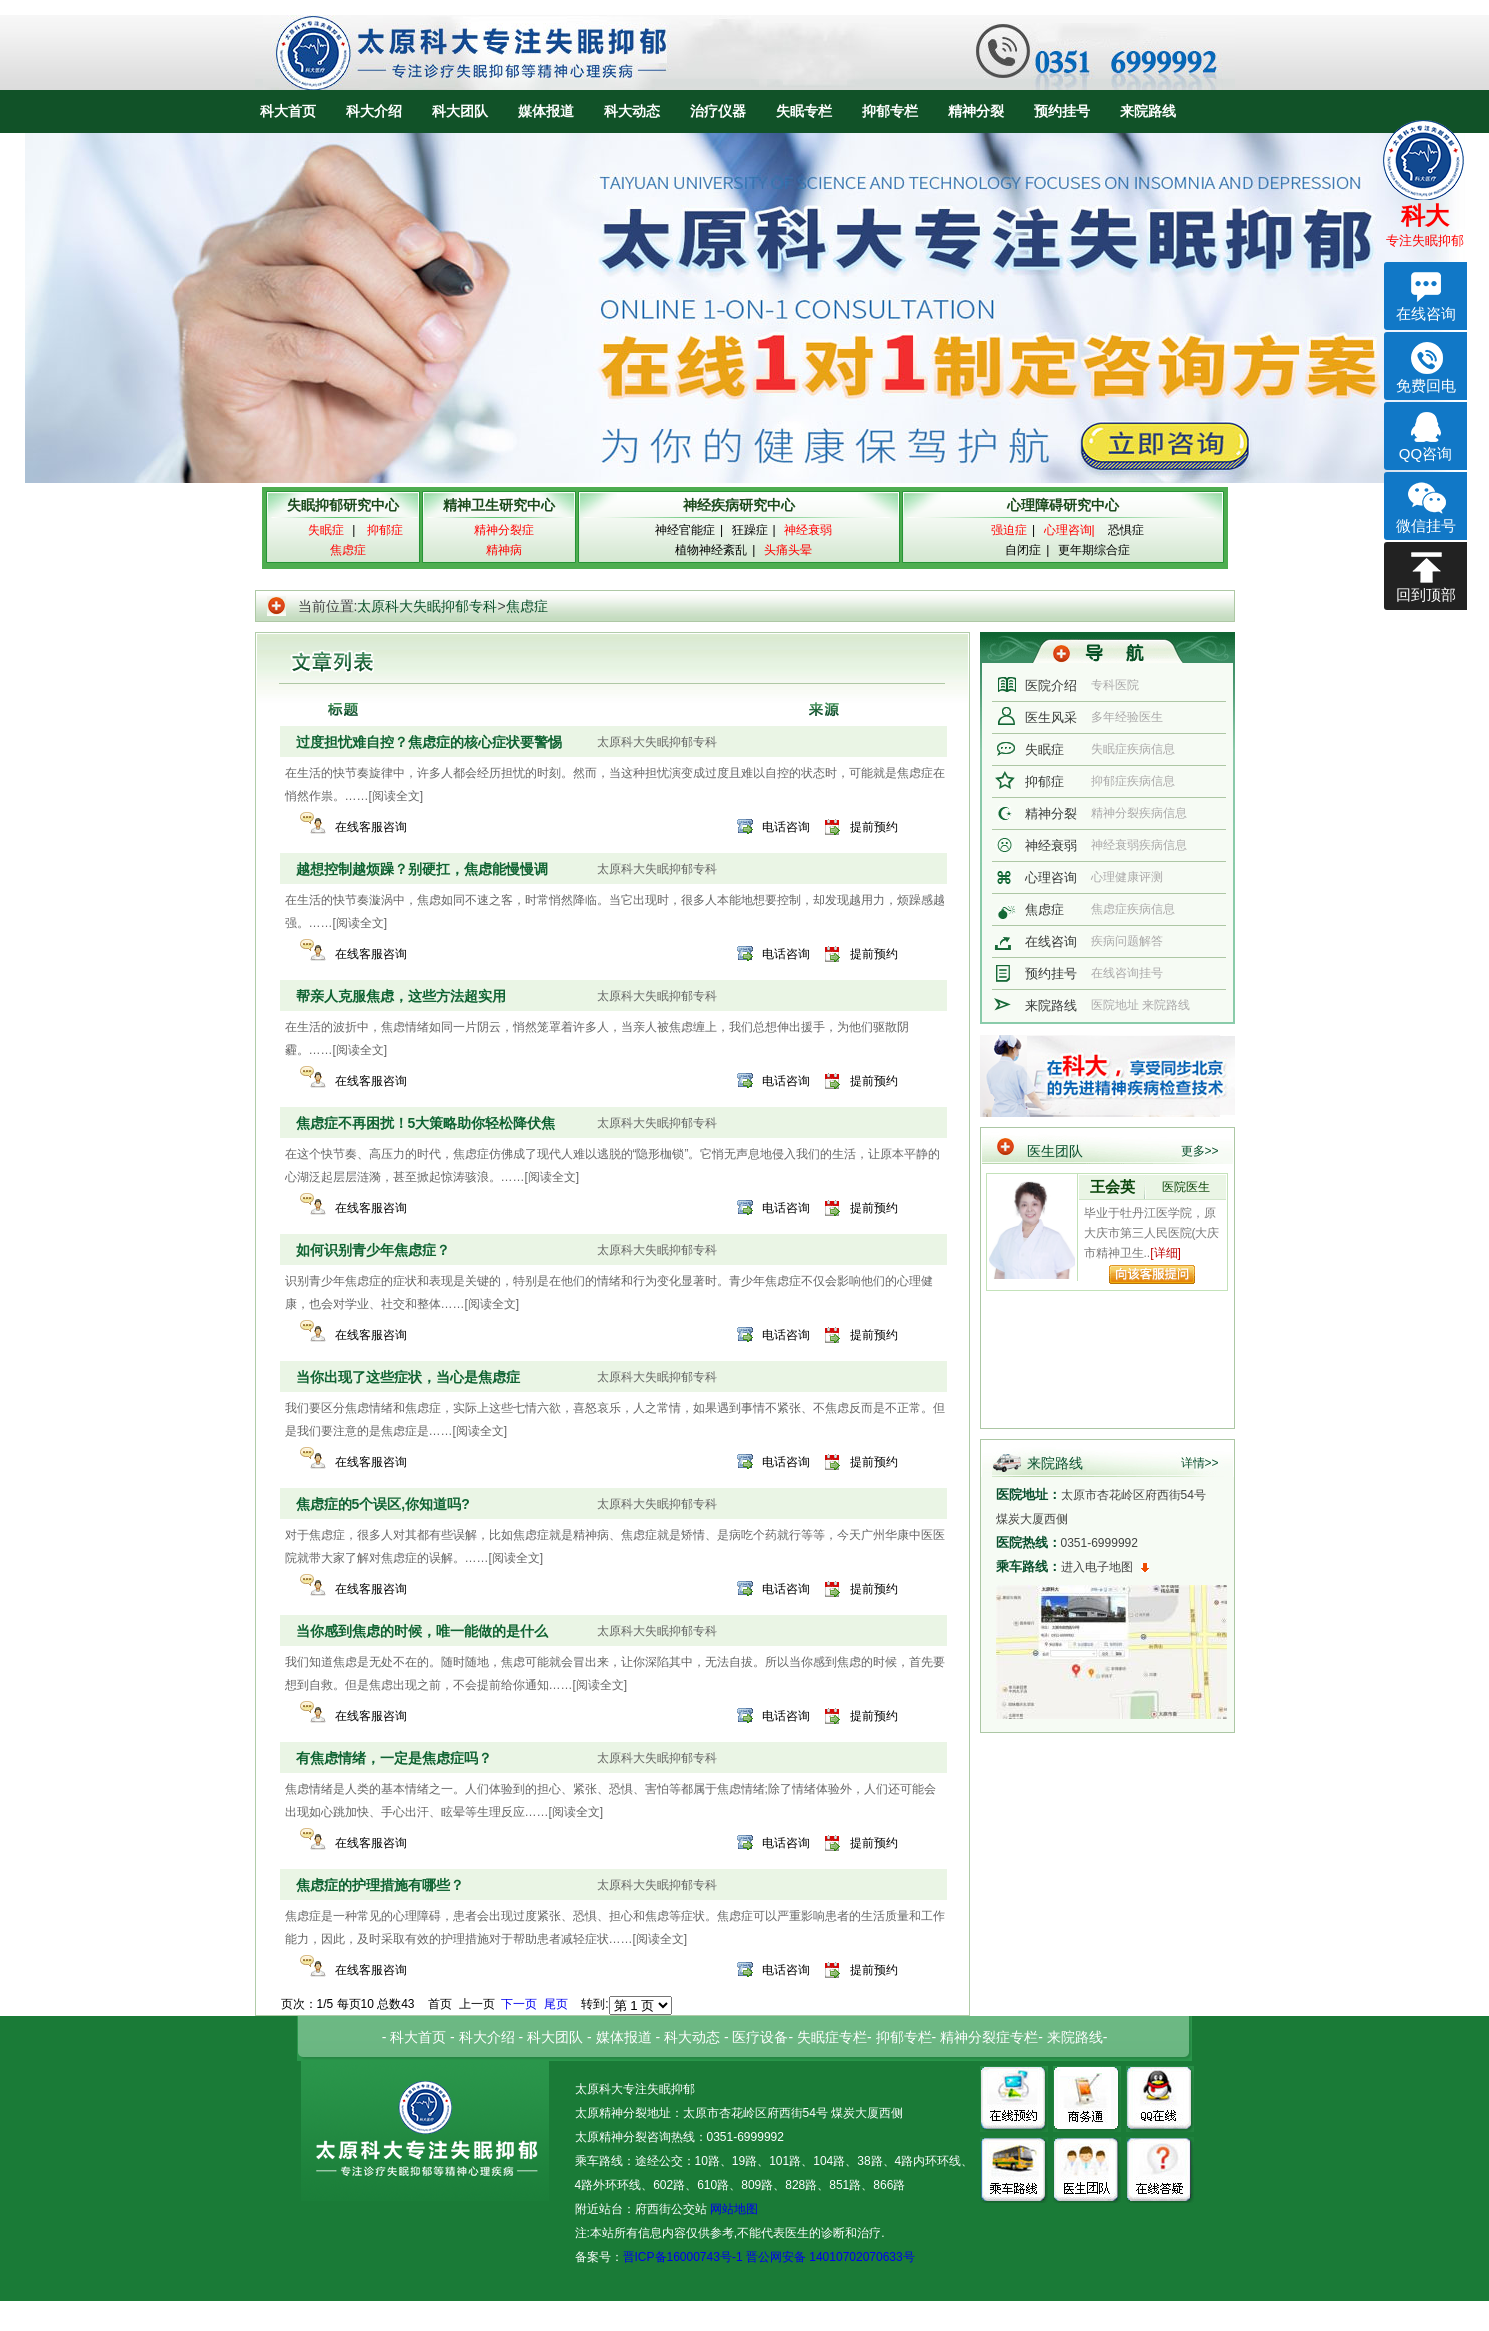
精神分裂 (976, 111)
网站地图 (732, 2209)
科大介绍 (374, 111)
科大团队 (460, 111)
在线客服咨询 (371, 827)
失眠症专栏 (832, 2037)
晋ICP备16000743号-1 (683, 2257)
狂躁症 (750, 530)
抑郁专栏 (890, 111)
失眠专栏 (804, 111)
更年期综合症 (1094, 550)
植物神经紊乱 (711, 550)
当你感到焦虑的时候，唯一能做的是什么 (422, 1631)
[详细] (1165, 1253)
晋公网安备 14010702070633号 (830, 2257)
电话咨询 (786, 827)
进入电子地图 (1097, 1567)
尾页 (556, 2004)
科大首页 (288, 111)
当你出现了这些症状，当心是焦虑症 (408, 1377)
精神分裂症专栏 (989, 2037)
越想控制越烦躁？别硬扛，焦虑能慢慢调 (422, 869)
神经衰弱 (1051, 845)
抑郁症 (1044, 781)
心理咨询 (1051, 877)
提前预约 (874, 827)
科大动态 (632, 111)
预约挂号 (1062, 111)
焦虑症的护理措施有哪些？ (380, 1885)
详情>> (1200, 1463)
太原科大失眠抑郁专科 (427, 606)
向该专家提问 (1152, 1274)
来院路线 (1148, 111)
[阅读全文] (396, 796)
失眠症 (1044, 749)
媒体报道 (546, 111)
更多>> (1200, 1151)
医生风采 (1051, 717)
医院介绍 (1051, 685)
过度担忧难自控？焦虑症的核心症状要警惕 (429, 742)
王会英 (1112, 1186)
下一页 (519, 2004)
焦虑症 (527, 606)
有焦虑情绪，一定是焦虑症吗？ (394, 1758)
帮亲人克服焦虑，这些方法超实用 (401, 996)
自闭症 (1023, 550)
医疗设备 (760, 2037)
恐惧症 (1126, 530)
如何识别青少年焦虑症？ (373, 1250)
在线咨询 (1051, 941)
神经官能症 (685, 530)
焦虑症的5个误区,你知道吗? (383, 1504)
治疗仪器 (718, 111)
